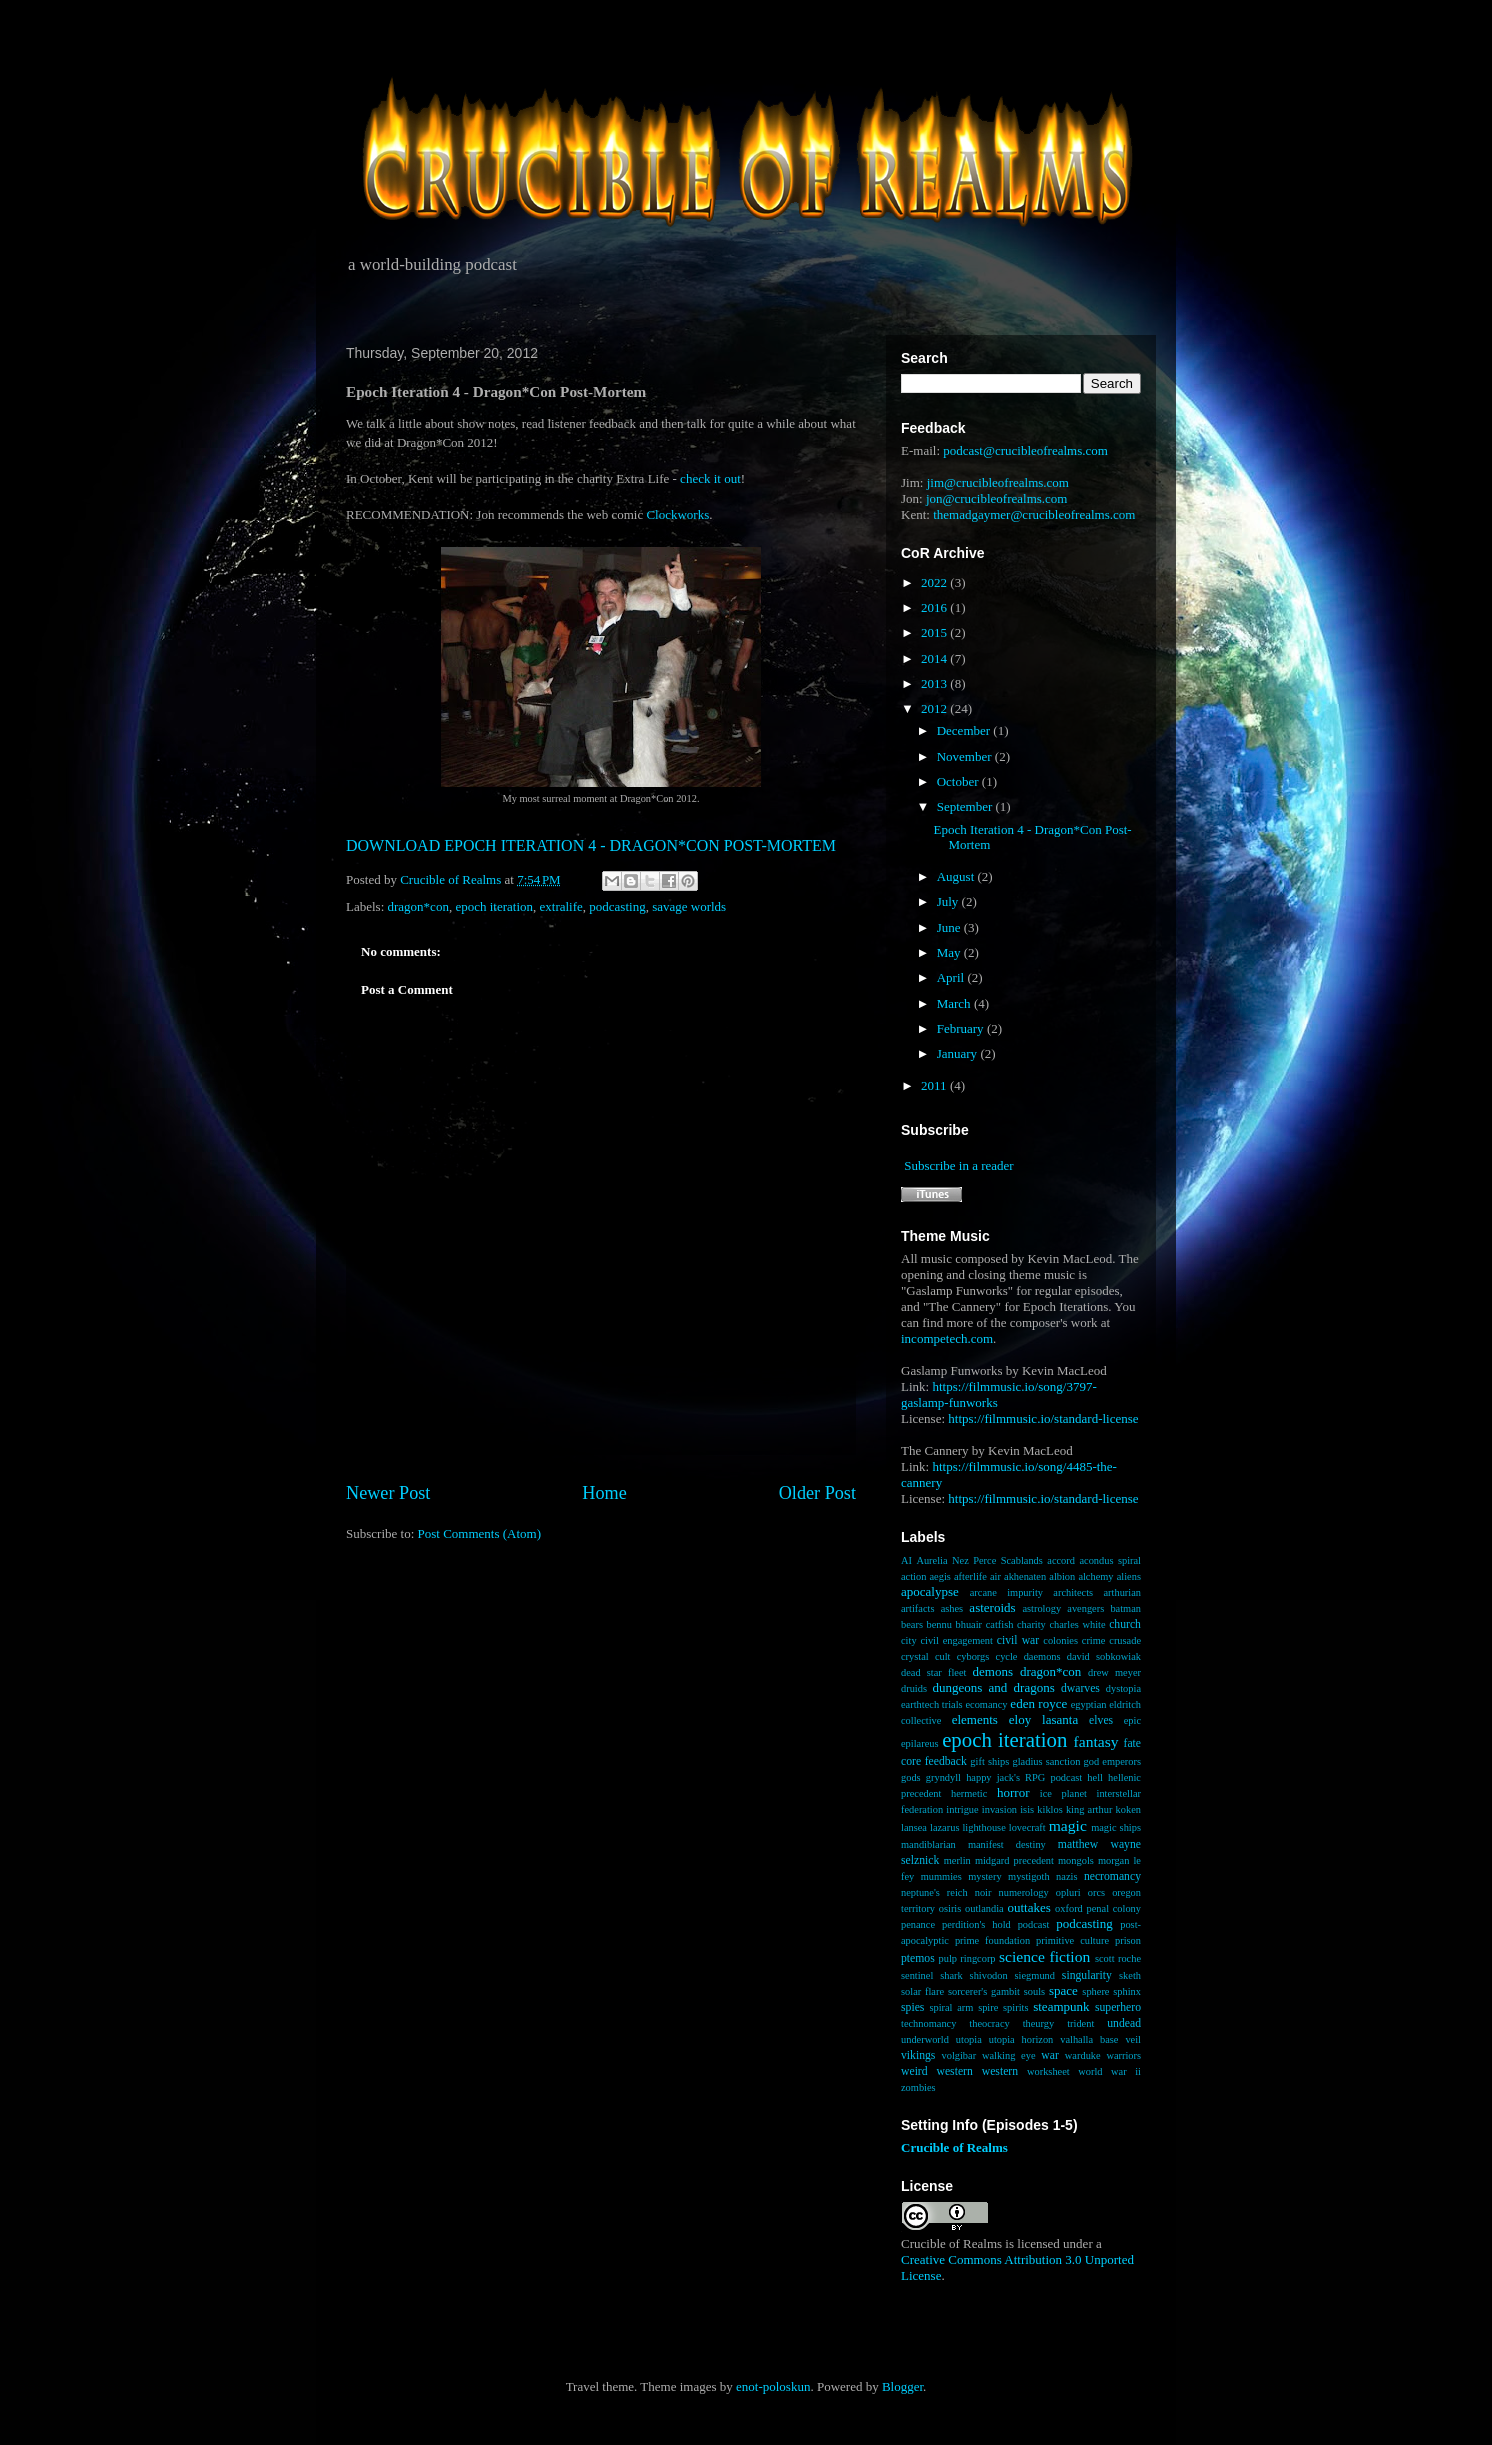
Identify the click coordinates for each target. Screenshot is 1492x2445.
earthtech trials (932, 1704)
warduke (1083, 2055)
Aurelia (931, 1560)
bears (912, 1624)
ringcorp (977, 1958)
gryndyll (943, 1777)
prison (1128, 1940)
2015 (935, 632)
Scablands (1022, 1560)
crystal (915, 1656)
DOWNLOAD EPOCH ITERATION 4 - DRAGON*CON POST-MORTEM (591, 845)
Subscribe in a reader (958, 1165)
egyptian (1089, 1704)
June (950, 927)
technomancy (928, 2023)
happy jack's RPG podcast (1024, 1777)
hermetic (969, 1793)
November (966, 756)
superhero (1118, 2007)
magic (1068, 1825)
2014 (935, 658)
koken (1128, 1809)
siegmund (1035, 1975)
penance (918, 1924)
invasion (999, 1809)
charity (1031, 1624)
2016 (935, 607)
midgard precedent (1014, 1860)
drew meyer (1114, 1672)
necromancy (1112, 1876)
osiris (950, 1908)
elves (1101, 1720)
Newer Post (388, 1493)
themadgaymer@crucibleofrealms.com (1034, 514)
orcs (1096, 1892)
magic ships (1116, 1827)
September (966, 806)
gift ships (989, 1761)
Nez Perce (974, 1560)
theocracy (989, 2023)
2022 (935, 582)
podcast (1034, 1924)
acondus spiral (1110, 1560)
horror (1013, 1792)
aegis (940, 1576)
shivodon (989, 1975)
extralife (561, 906)
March (955, 1003)
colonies (1060, 1640)
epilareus (920, 1743)
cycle (1007, 1656)
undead (1124, 2023)
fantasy (1096, 1741)
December (965, 730)
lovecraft (1027, 1827)
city (909, 1640)
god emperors (1112, 1761)
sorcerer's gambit (984, 1991)
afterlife (970, 1576)
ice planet (1063, 1793)
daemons (1042, 1656)
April (952, 977)
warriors (1123, 2055)
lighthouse (983, 1827)
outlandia (984, 1908)
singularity (1087, 1975)
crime (1094, 1640)
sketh (1130, 1975)
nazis (1066, 1876)
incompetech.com (947, 1338)
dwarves (1080, 1688)
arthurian (1122, 1592)
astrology (1041, 1608)
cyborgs (973, 1656)
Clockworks (677, 514)
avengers (1085, 1608)
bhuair (969, 1624)
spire (988, 2007)
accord (1061, 1560)
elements (975, 1719)
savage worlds (689, 906)
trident (1080, 2023)
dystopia (1123, 1688)
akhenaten (1025, 1576)
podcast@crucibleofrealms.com (1025, 450)
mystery (984, 1876)
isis (1027, 1809)
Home (604, 1493)
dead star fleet (933, 1672)
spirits (1015, 2007)
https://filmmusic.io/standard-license (1043, 1418)
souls (1034, 1991)
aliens (1129, 1576)
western (1000, 2071)
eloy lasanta (1043, 1719)
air (995, 1576)
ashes (952, 1608)
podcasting (617, 906)
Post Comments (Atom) (480, 1533)
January (959, 1053)
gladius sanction (1047, 1761)
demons (993, 1671)
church (1125, 1624)
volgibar (958, 2055)
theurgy (1039, 2023)
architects (1073, 1592)
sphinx (1127, 1991)
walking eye (1009, 2055)
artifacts (917, 1608)
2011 (935, 1085)
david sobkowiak (1104, 1656)
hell (1095, 1777)
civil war (1018, 1640)
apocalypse (930, 1591)
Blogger (902, 2386)
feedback (946, 1761)
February (962, 1028)
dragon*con (418, 906)
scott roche (1118, 1958)
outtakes (1028, 1907)
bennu (939, 1624)
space (1063, 1990)
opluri (1068, 1892)
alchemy (1095, 1576)
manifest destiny (1007, 1844)
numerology (1024, 1892)
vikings (918, 2055)
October (959, 781)
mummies (941, 1876)
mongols (1076, 1860)
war (1050, 2055)
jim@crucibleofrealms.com (998, 482)
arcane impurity (1006, 1592)
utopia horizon (1021, 2039)
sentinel (917, 1975)
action (913, 1576)
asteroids (992, 1607)
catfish (1000, 1624)
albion (1062, 1576)
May (950, 952)
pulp (947, 1958)
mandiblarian (928, 1844)
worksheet (1048, 2071)
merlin (957, 1860)
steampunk (1061, 2006)
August (957, 876)
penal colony (1114, 1908)
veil (1133, 2039)
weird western (937, 2071)
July (949, 901)
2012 (935, 708)
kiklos (1049, 1809)
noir (983, 1892)
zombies (918, 2087)
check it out (710, 478)
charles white (1077, 1624)
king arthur (1089, 1809)
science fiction (1044, 1956)
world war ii (1109, 2071)
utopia (969, 2039)
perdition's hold (976, 1924)
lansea (914, 1827)
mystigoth (1029, 1876)
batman (1125, 1608)
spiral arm (951, 2007)
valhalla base (1089, 2039)
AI (906, 1560)
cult (943, 1656)
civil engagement (956, 1640)
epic (1132, 1720)
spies (912, 2007)
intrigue (962, 1809)
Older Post (817, 1493)
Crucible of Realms (954, 2147)
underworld (925, 2039)
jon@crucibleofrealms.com (997, 498)
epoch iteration (494, 906)
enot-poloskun (773, 2386)
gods (911, 1777)
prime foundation (992, 1940)
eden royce (1038, 1703)
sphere (1095, 1991)
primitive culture (1072, 1940)
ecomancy (986, 1704)
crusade (1125, 1640)
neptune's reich (934, 1892)
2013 (935, 683)
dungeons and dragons (994, 1687)
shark (951, 1975)
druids (914, 1688)
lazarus (944, 1827)
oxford (1069, 1908)
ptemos (918, 1958)
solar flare (922, 1991)
